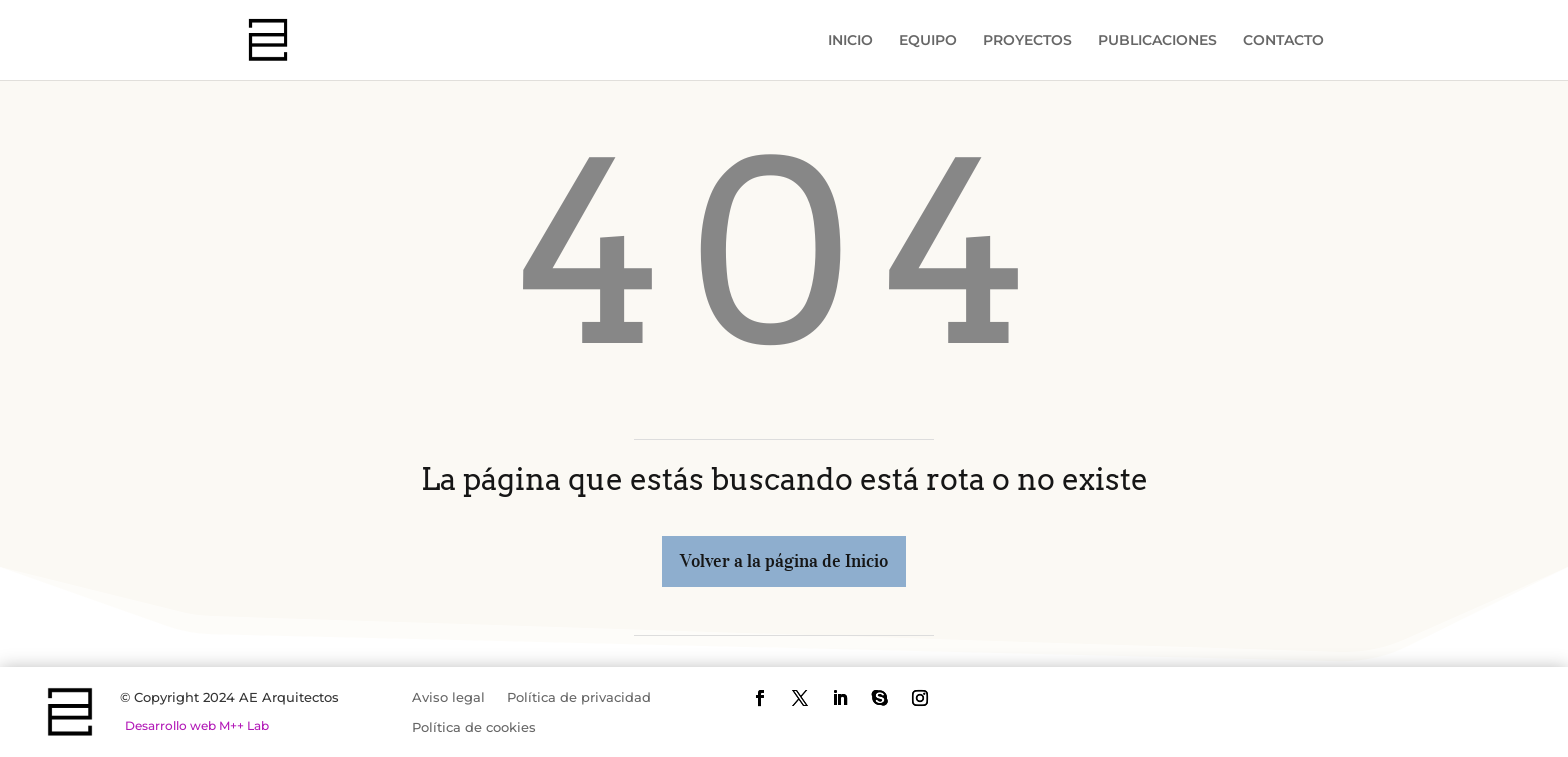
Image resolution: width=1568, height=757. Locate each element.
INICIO (850, 41)
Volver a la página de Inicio (784, 561)
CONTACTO (1283, 41)
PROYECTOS (1027, 41)
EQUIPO (928, 41)
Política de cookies (474, 727)
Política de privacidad (579, 697)
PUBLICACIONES (1157, 41)
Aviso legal (448, 697)
